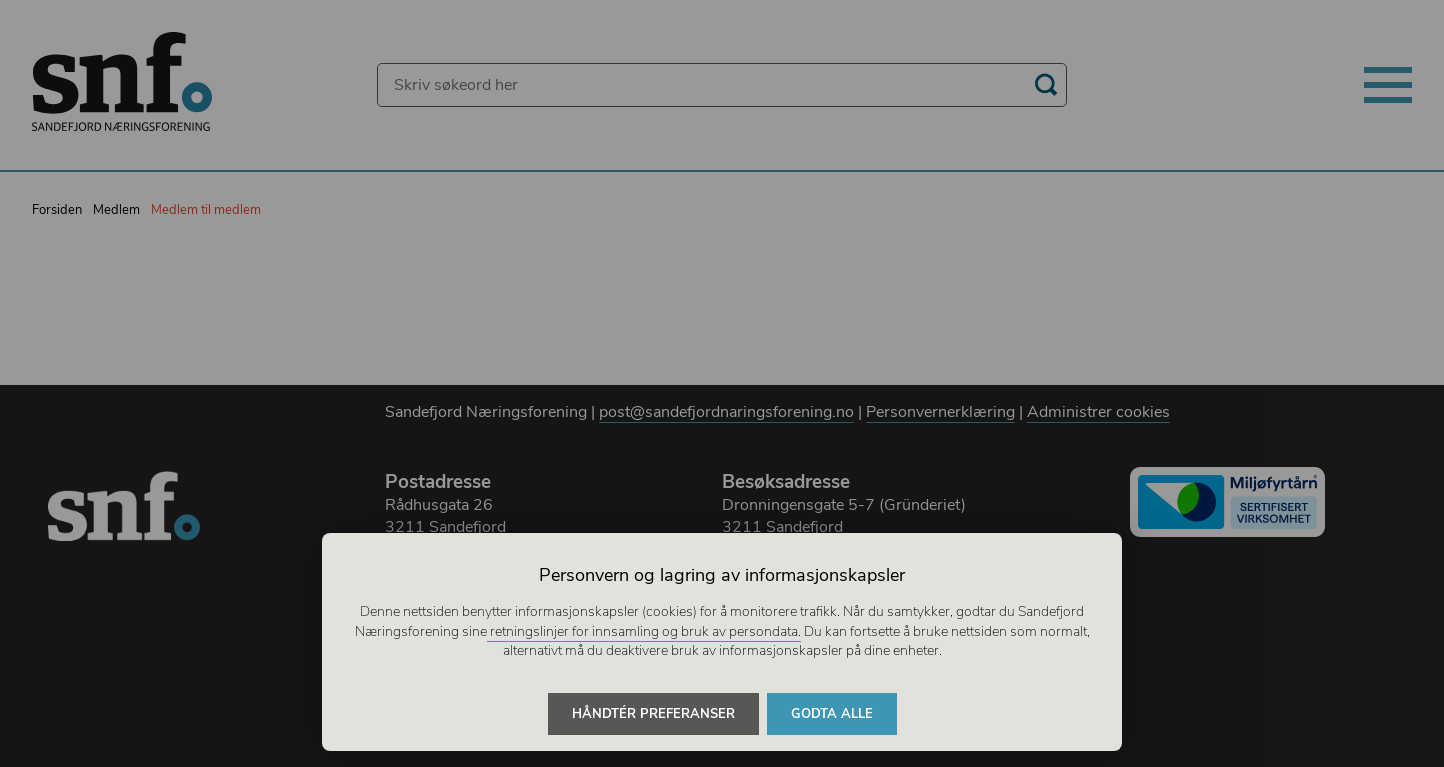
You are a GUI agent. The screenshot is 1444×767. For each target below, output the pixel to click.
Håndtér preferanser (653, 714)
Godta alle (832, 714)
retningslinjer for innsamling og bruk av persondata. (644, 631)
